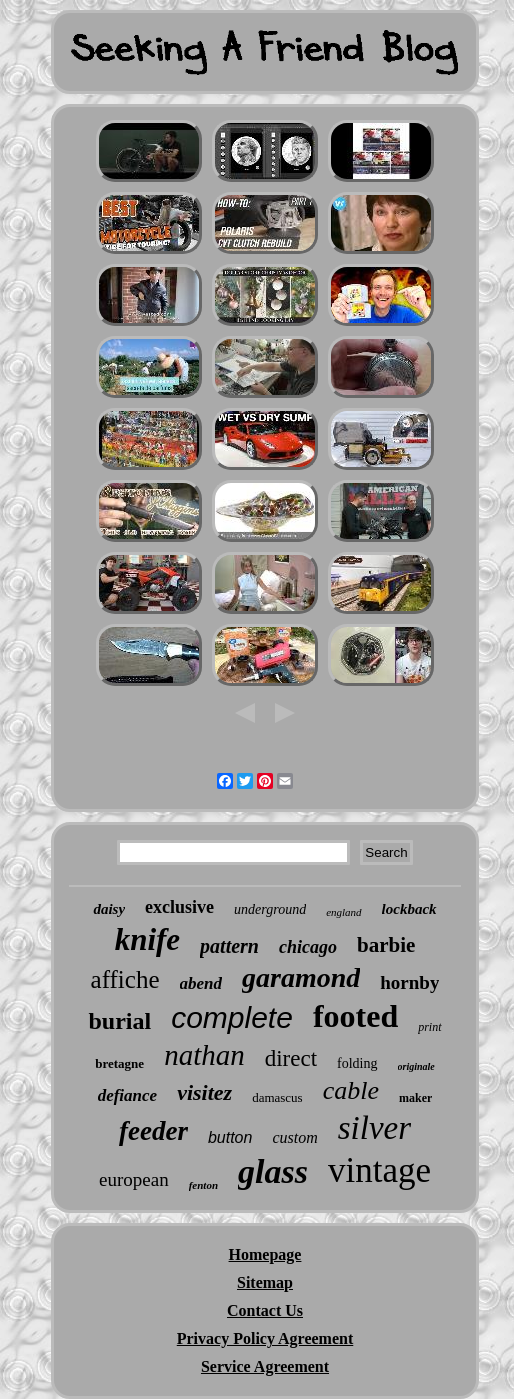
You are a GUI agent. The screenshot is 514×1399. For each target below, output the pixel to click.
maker (415, 1098)
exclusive (179, 907)
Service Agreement (265, 1366)
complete (232, 1017)
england (343, 912)
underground (270, 909)
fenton (203, 1185)
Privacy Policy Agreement (265, 1338)
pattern (229, 946)
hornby (409, 982)
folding (357, 1063)
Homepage (265, 1254)
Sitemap (265, 1282)
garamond (301, 977)
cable (351, 1090)
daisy (109, 909)
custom (294, 1137)
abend (201, 983)
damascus (277, 1097)
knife (147, 939)
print (429, 1027)
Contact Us (265, 1310)
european (134, 1179)
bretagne (119, 1063)
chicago (308, 947)
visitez (204, 1092)
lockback (409, 909)
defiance (127, 1095)
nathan (204, 1055)
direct (291, 1058)
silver (374, 1128)
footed (355, 1016)
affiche (125, 979)
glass (273, 1171)
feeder (153, 1131)
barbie (386, 945)
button (230, 1137)
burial (119, 1021)
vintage (379, 1170)
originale (416, 1066)
